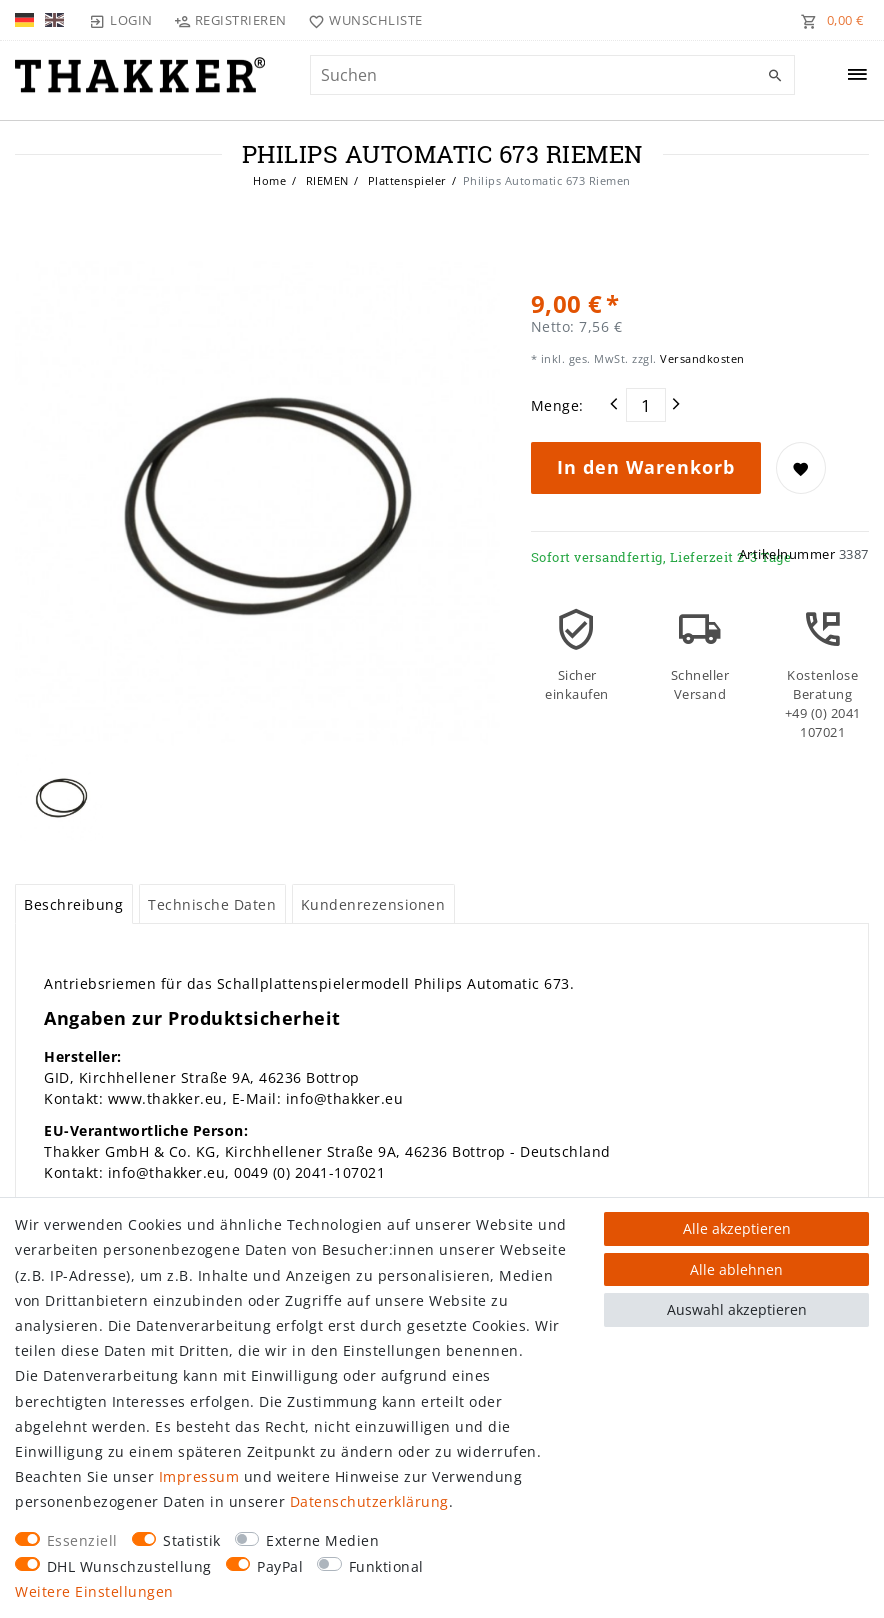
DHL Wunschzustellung (129, 1566)
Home (269, 180)
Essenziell (82, 1540)
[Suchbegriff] (553, 75)
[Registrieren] (231, 20)
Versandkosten (701, 358)
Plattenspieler (405, 180)
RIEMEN (325, 180)
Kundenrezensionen (373, 904)
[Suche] (775, 76)
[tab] (74, 904)
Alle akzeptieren (737, 1228)
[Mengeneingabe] (646, 405)
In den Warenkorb (646, 467)
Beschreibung (73, 904)
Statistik (192, 1540)
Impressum (199, 1476)
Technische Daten (212, 904)
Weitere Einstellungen (94, 1591)
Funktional (386, 1566)
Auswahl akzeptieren (737, 1309)
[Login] (121, 20)
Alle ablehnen (736, 1269)
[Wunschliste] (361, 20)
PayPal (280, 1566)
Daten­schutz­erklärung (369, 1501)
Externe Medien (322, 1540)
